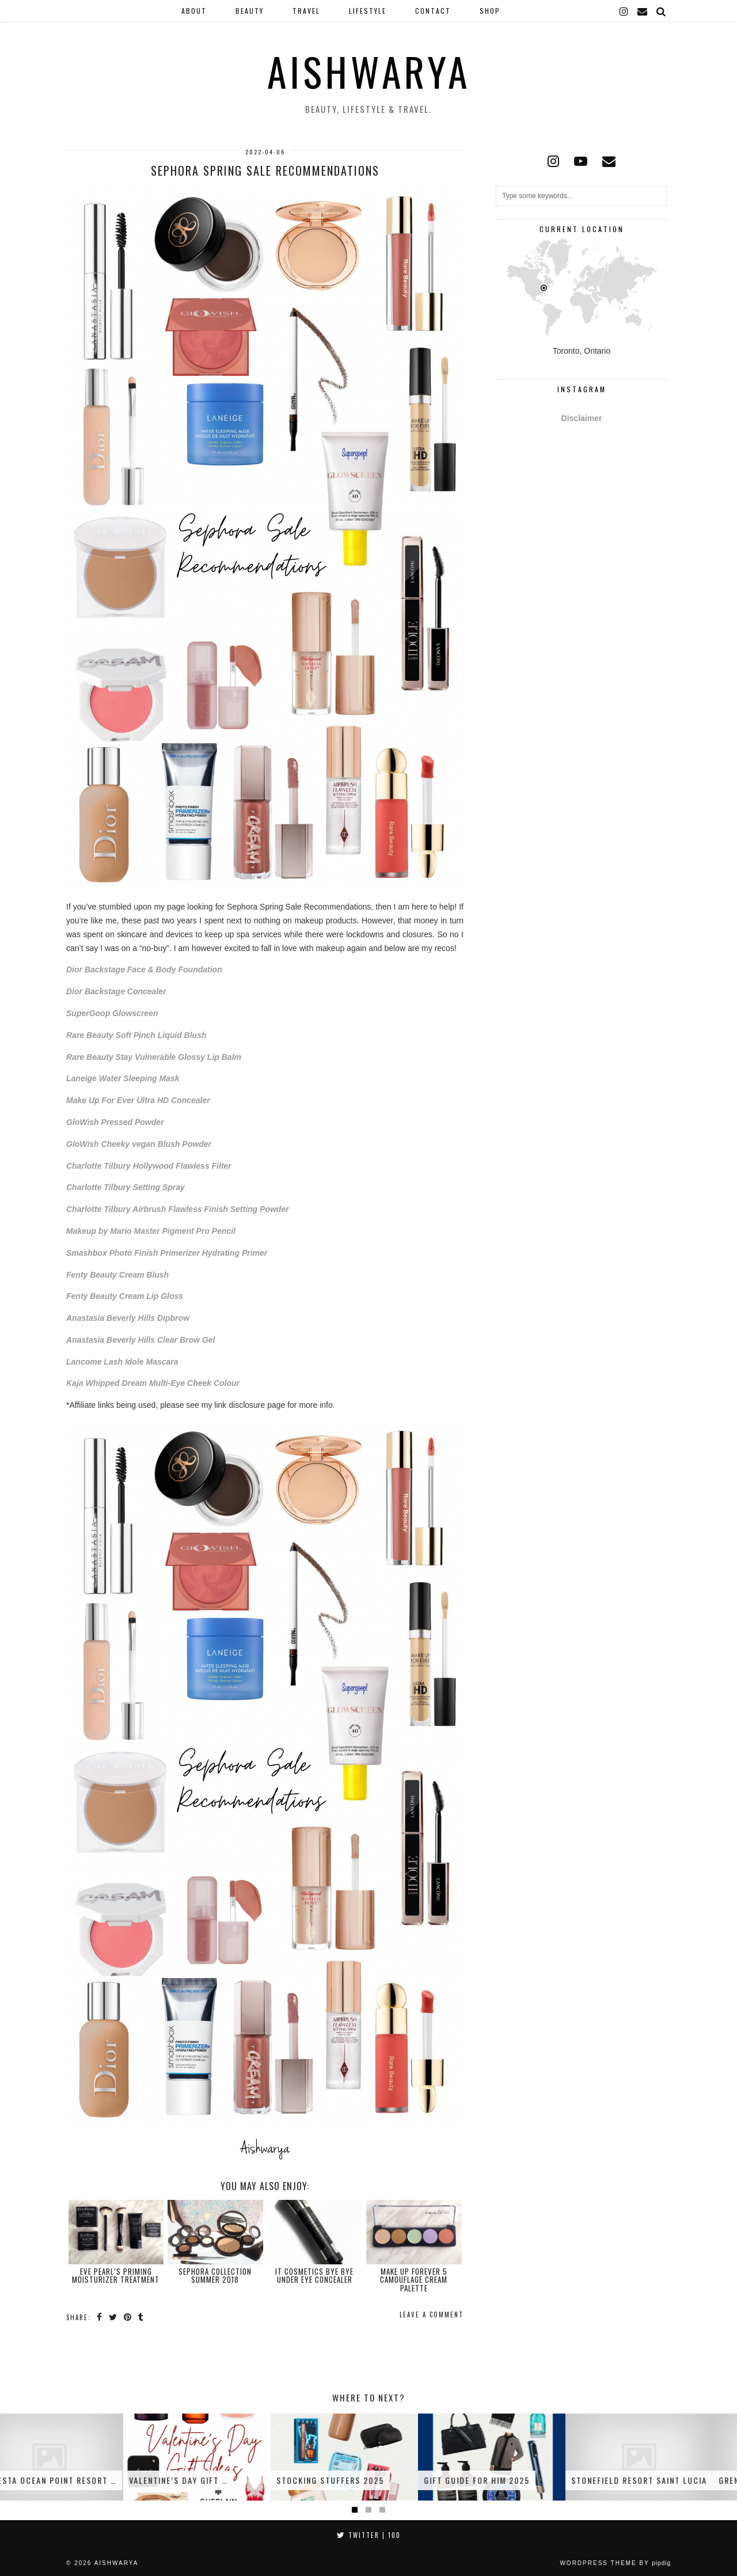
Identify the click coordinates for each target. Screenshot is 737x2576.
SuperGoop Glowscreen (112, 1013)
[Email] (642, 11)
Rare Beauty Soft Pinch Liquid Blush (136, 1035)
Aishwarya (368, 71)
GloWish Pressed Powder (115, 1122)
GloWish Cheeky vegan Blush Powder (138, 1144)
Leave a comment (432, 2314)
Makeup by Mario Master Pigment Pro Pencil (150, 1231)
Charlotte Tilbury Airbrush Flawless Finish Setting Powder (177, 1209)
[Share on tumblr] (141, 2316)
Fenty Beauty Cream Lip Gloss (124, 1296)
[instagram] (624, 11)
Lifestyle (367, 11)
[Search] (661, 11)
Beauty (249, 11)
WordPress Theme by (615, 2563)
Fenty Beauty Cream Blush (117, 1274)
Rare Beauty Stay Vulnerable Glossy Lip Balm (153, 1057)
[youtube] (580, 161)
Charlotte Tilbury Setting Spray (125, 1187)
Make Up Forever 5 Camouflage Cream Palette (413, 2280)
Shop (490, 11)
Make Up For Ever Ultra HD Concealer (138, 1100)
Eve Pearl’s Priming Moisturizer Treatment (115, 2275)
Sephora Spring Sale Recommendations (265, 170)
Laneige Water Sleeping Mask (123, 1078)
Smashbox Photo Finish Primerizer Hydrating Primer (166, 1252)
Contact (433, 11)
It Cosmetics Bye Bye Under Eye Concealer (314, 2275)
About (194, 11)
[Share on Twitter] (113, 2316)
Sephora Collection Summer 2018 (215, 2275)
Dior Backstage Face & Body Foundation (144, 969)
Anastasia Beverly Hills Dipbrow (127, 1318)
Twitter (369, 2535)
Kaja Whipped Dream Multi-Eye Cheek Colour (153, 1383)
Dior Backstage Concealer (116, 991)
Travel (306, 11)
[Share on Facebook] (100, 2316)
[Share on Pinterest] (128, 2316)
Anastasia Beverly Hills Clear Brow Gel (140, 1339)
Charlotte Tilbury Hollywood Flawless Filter (148, 1165)
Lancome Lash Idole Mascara (122, 1361)
